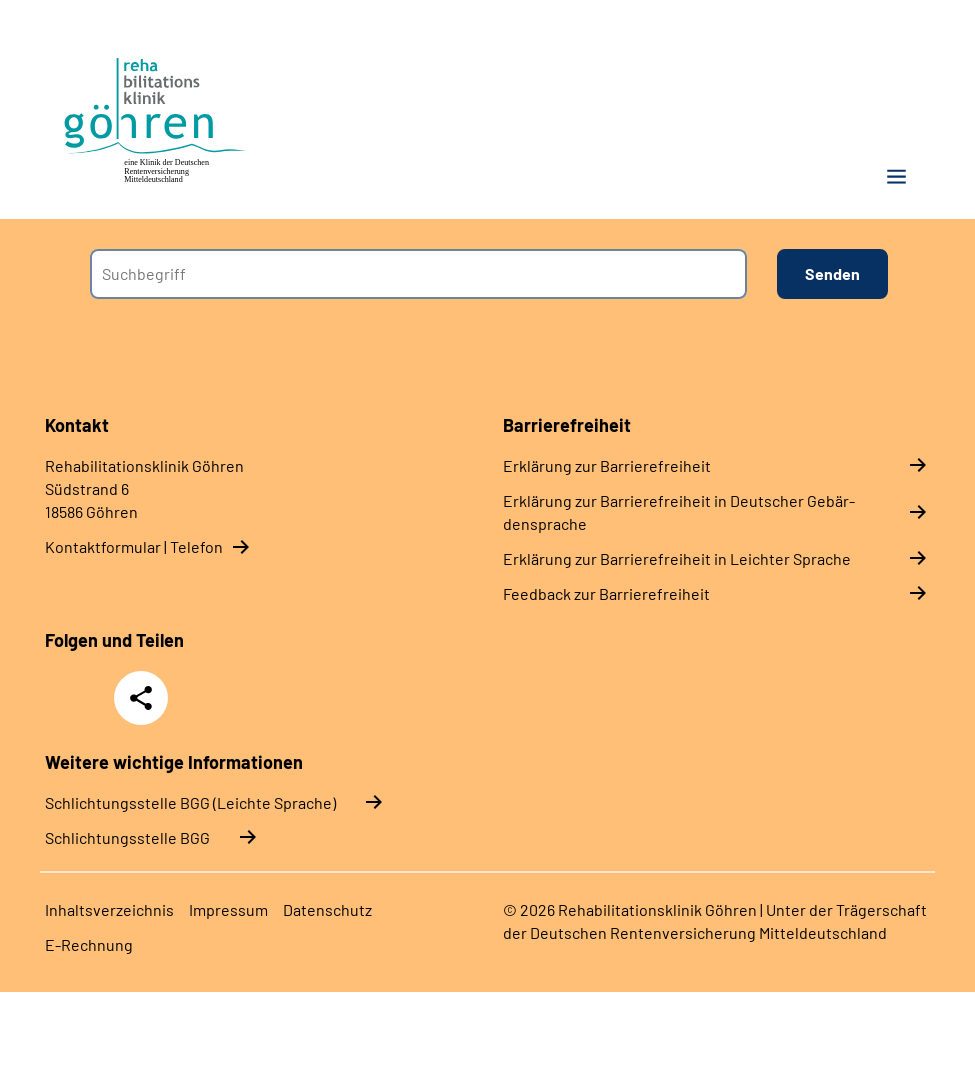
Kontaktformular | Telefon (134, 546)
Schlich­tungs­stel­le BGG (127, 837)
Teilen (141, 698)
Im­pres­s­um (228, 909)
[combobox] (418, 274)
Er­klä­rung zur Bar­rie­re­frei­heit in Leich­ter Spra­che (677, 558)
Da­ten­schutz (327, 909)
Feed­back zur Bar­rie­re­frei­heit (606, 593)
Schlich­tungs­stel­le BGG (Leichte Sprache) (190, 802)
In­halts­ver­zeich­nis (109, 909)
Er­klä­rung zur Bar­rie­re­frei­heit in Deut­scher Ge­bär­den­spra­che (679, 512)
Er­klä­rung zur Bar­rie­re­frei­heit (607, 465)
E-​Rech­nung (89, 944)
